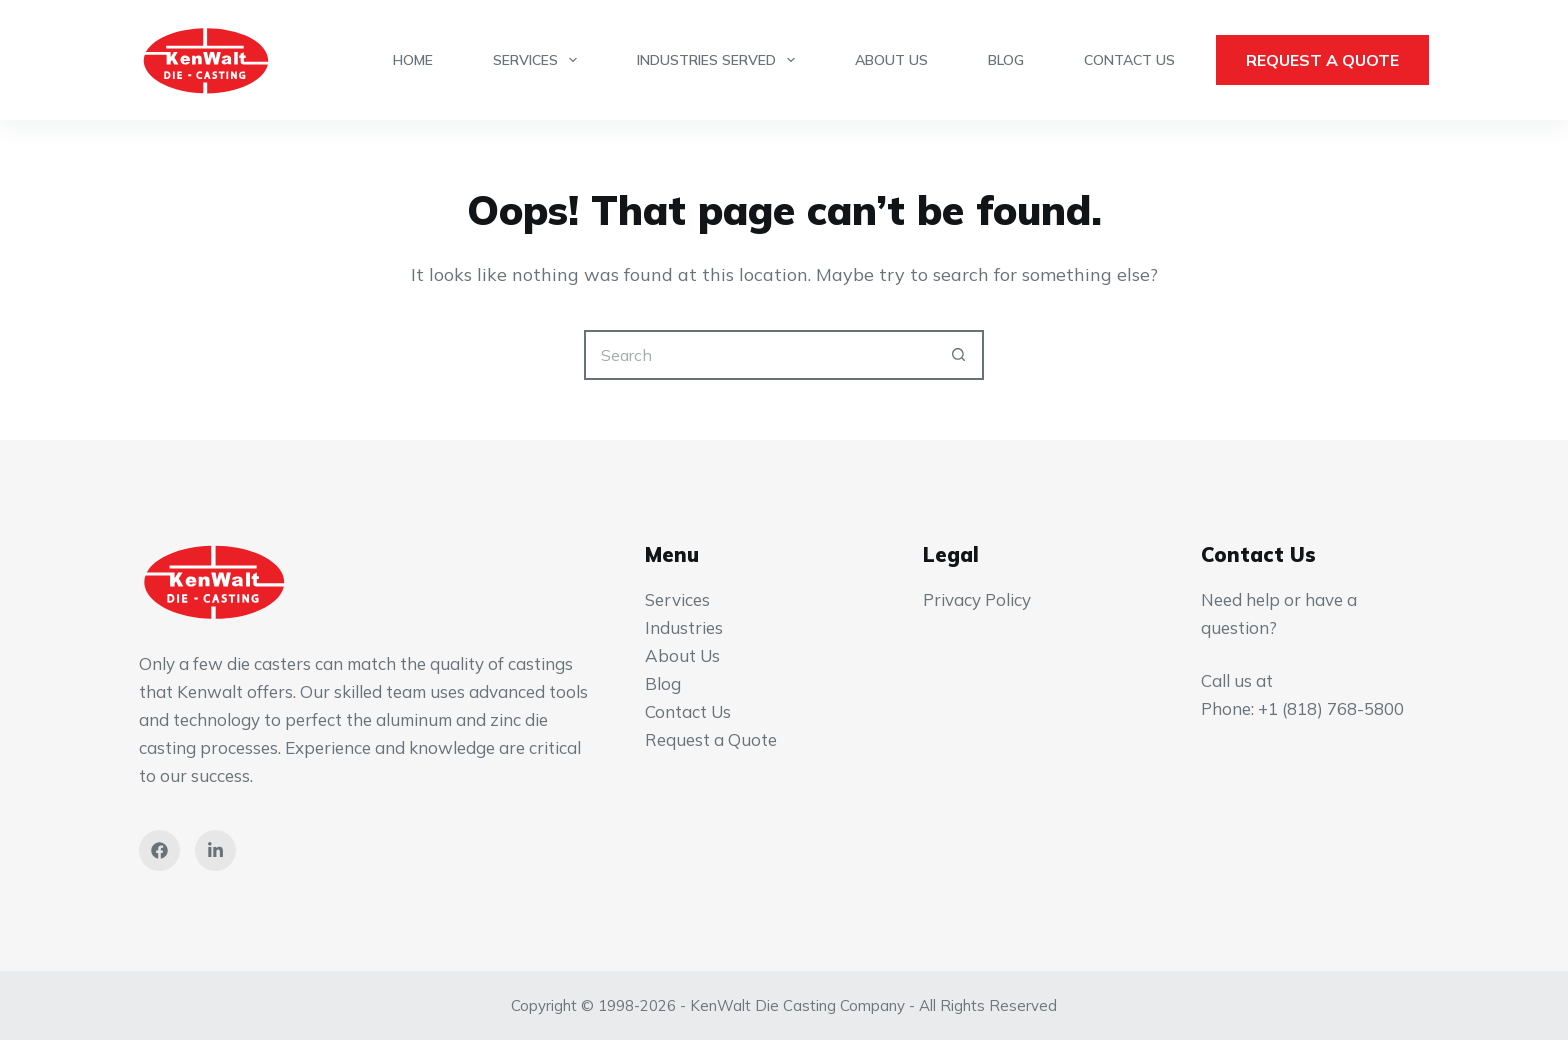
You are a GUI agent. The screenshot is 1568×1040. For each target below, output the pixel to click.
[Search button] (959, 355)
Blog (1006, 60)
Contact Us (1129, 60)
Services (539, 60)
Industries (684, 627)
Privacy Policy (977, 599)
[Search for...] (759, 355)
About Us (891, 60)
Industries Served (720, 60)
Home (413, 60)
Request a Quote (1322, 60)
